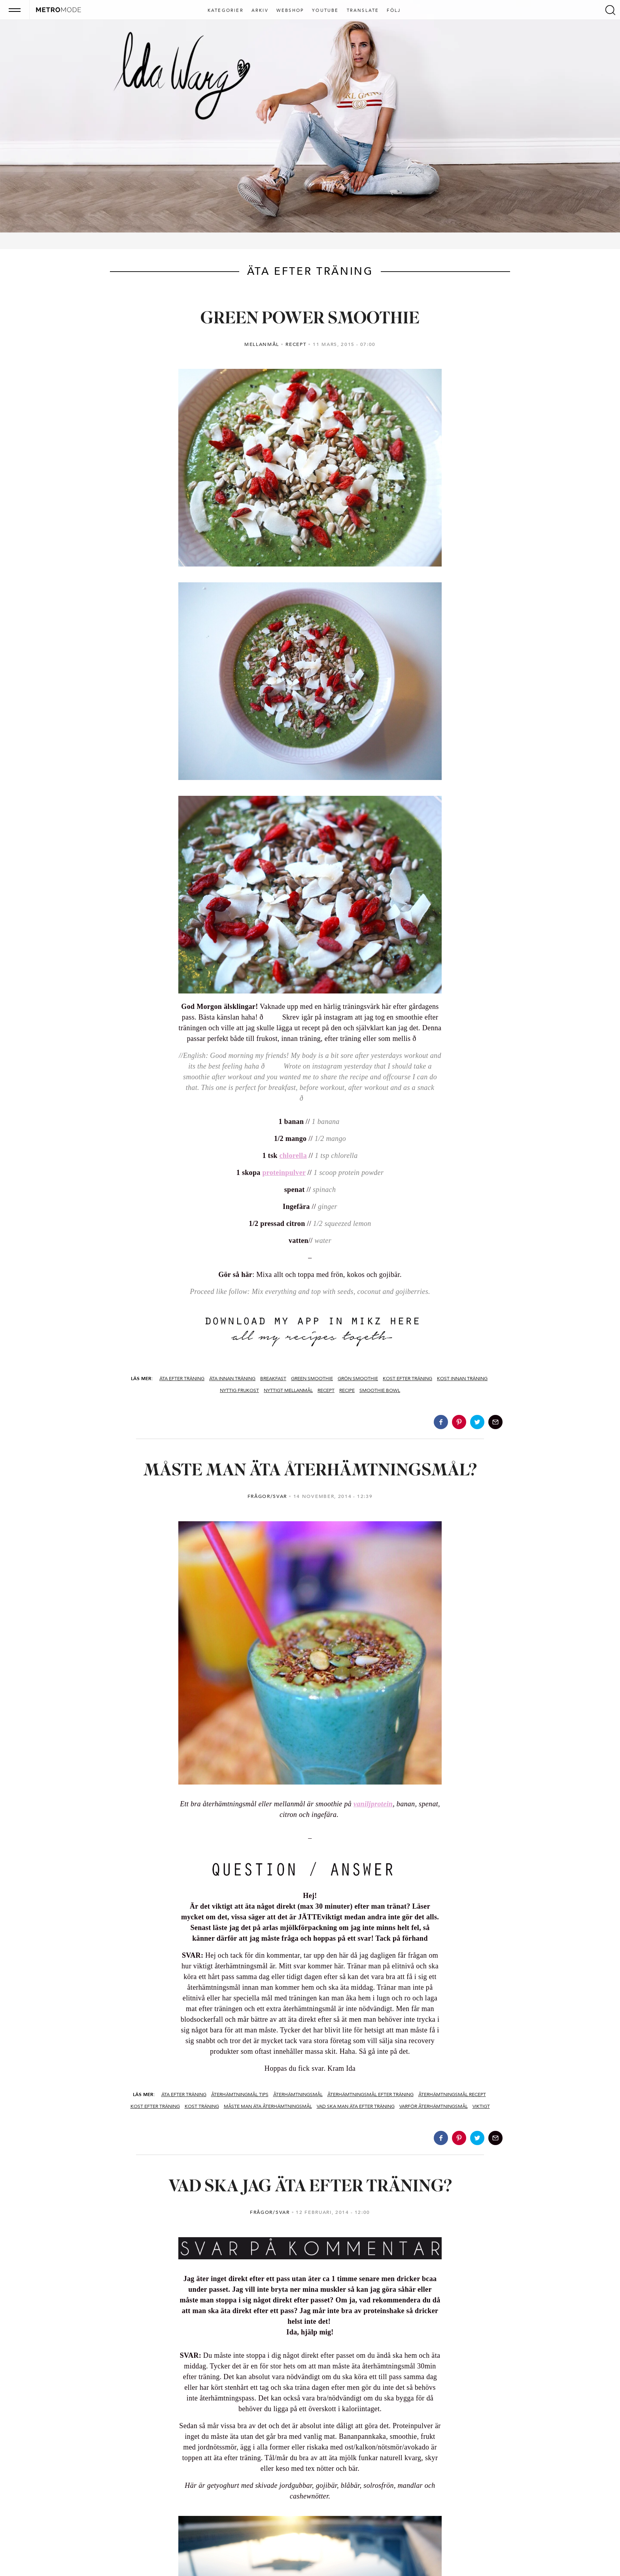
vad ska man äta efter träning (356, 2106)
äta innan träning (232, 1378)
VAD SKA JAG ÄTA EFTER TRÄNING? (310, 2187)
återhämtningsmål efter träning (370, 2094)
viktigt (481, 2106)
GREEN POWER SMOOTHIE (310, 319)
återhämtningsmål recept (452, 2094)
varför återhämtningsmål (433, 2106)
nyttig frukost (239, 1390)
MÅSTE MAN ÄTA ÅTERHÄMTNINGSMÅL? (310, 1471)
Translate (363, 10)
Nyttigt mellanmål (288, 1390)
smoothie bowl (379, 1390)
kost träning (202, 2106)
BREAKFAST (273, 1378)
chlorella (293, 1156)
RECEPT (295, 344)
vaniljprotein (373, 1804)
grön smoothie (358, 1378)
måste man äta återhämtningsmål (268, 2106)
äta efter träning (181, 1378)
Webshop (290, 10)
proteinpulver (284, 1173)
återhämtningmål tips (239, 2094)
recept (326, 1390)
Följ (394, 10)
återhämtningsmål (298, 2094)
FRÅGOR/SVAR (267, 1496)
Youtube (325, 10)
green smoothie (312, 1378)
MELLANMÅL (261, 344)
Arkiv (259, 10)
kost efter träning (407, 1378)
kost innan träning (462, 1378)
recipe (347, 1390)
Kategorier (226, 10)
